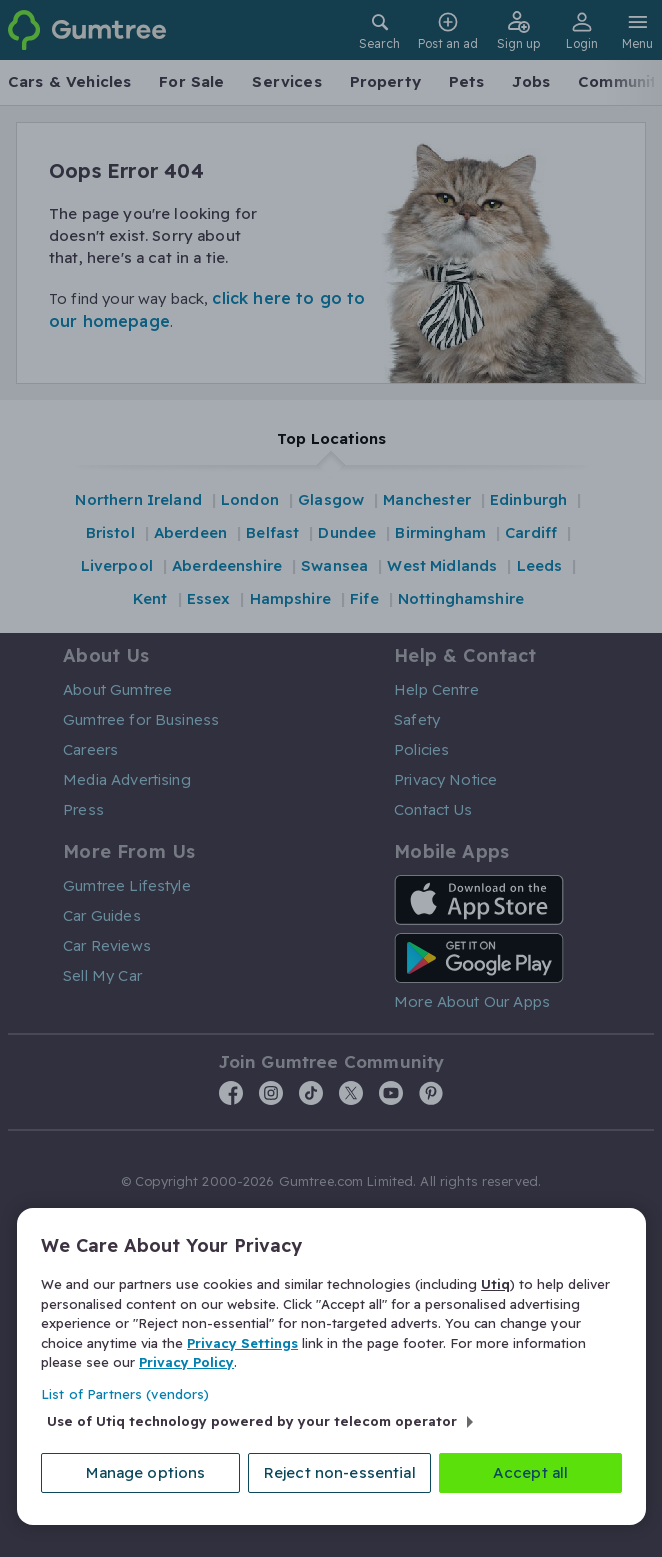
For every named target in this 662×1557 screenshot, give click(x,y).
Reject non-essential (341, 1472)
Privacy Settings (242, 1342)
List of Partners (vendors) (125, 1393)
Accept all (531, 1472)
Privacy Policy (186, 1361)
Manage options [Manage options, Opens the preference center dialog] (147, 1472)
